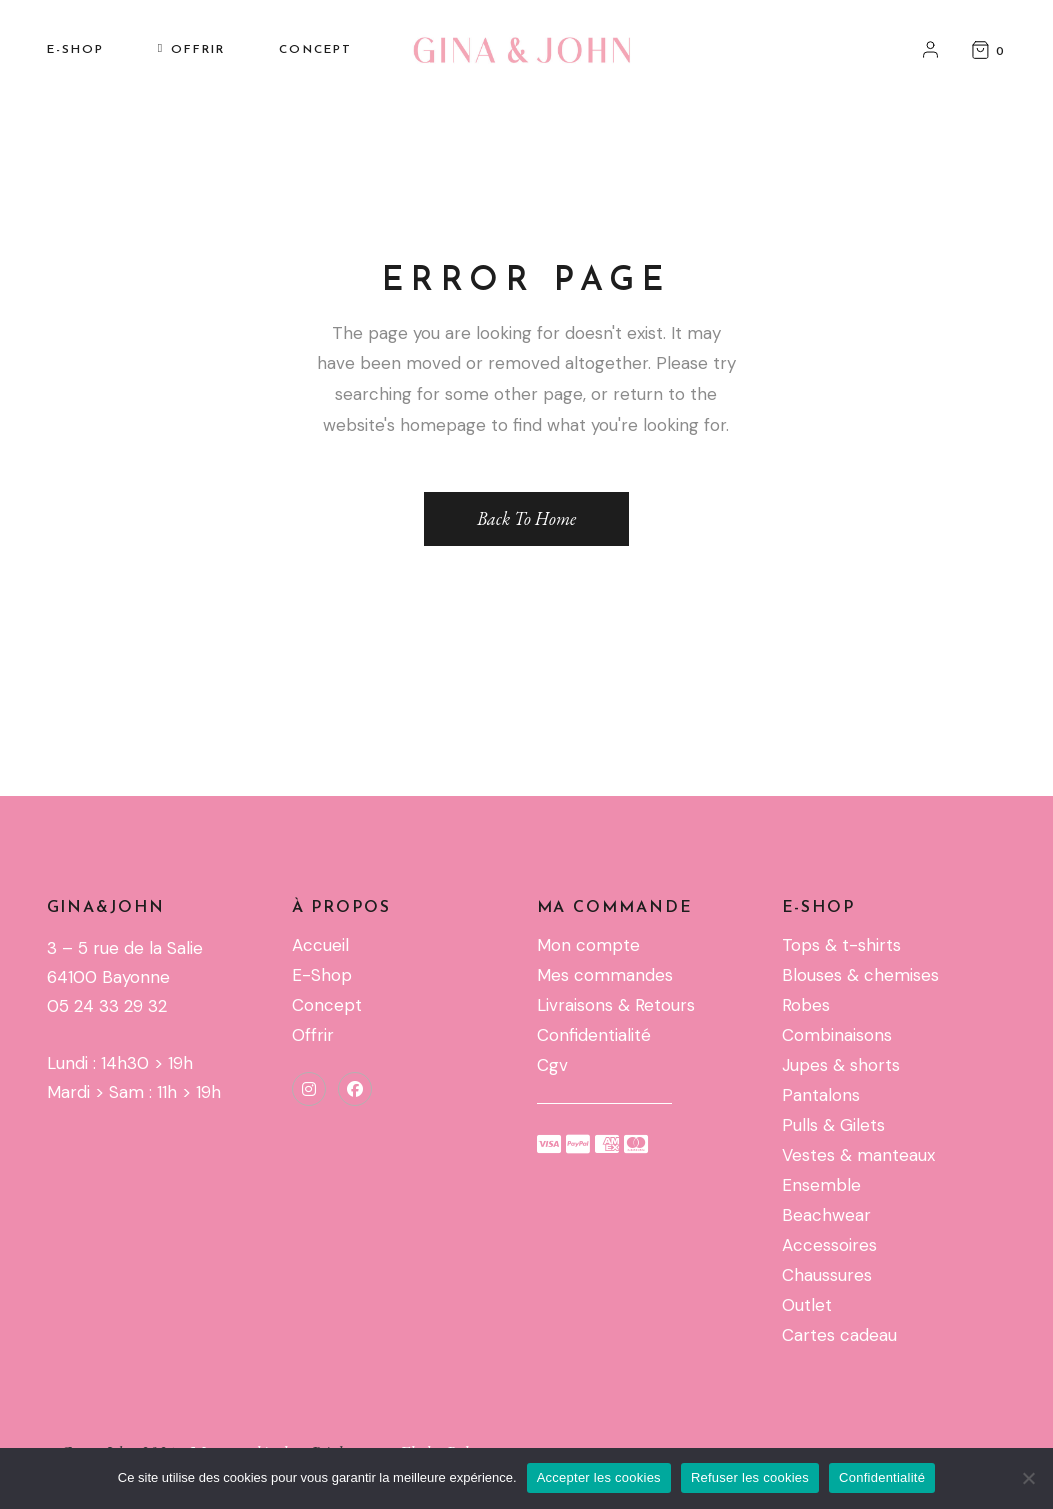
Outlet (807, 1305)
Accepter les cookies (599, 1477)
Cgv (552, 1065)
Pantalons (821, 1095)
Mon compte (588, 945)
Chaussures (827, 1275)
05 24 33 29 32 (107, 1006)
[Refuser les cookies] (1028, 1478)
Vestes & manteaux (858, 1155)
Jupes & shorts (841, 1065)
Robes (806, 1005)
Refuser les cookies (750, 1477)
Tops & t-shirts (841, 945)
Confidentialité (594, 1035)
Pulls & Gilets (833, 1125)
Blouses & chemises (860, 975)
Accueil (320, 945)
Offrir (313, 1035)
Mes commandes (605, 975)
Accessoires (829, 1245)
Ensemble (821, 1185)
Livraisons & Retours (616, 1005)
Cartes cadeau (839, 1335)
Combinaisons (837, 1035)
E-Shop (322, 975)
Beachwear (826, 1215)
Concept (327, 1005)
